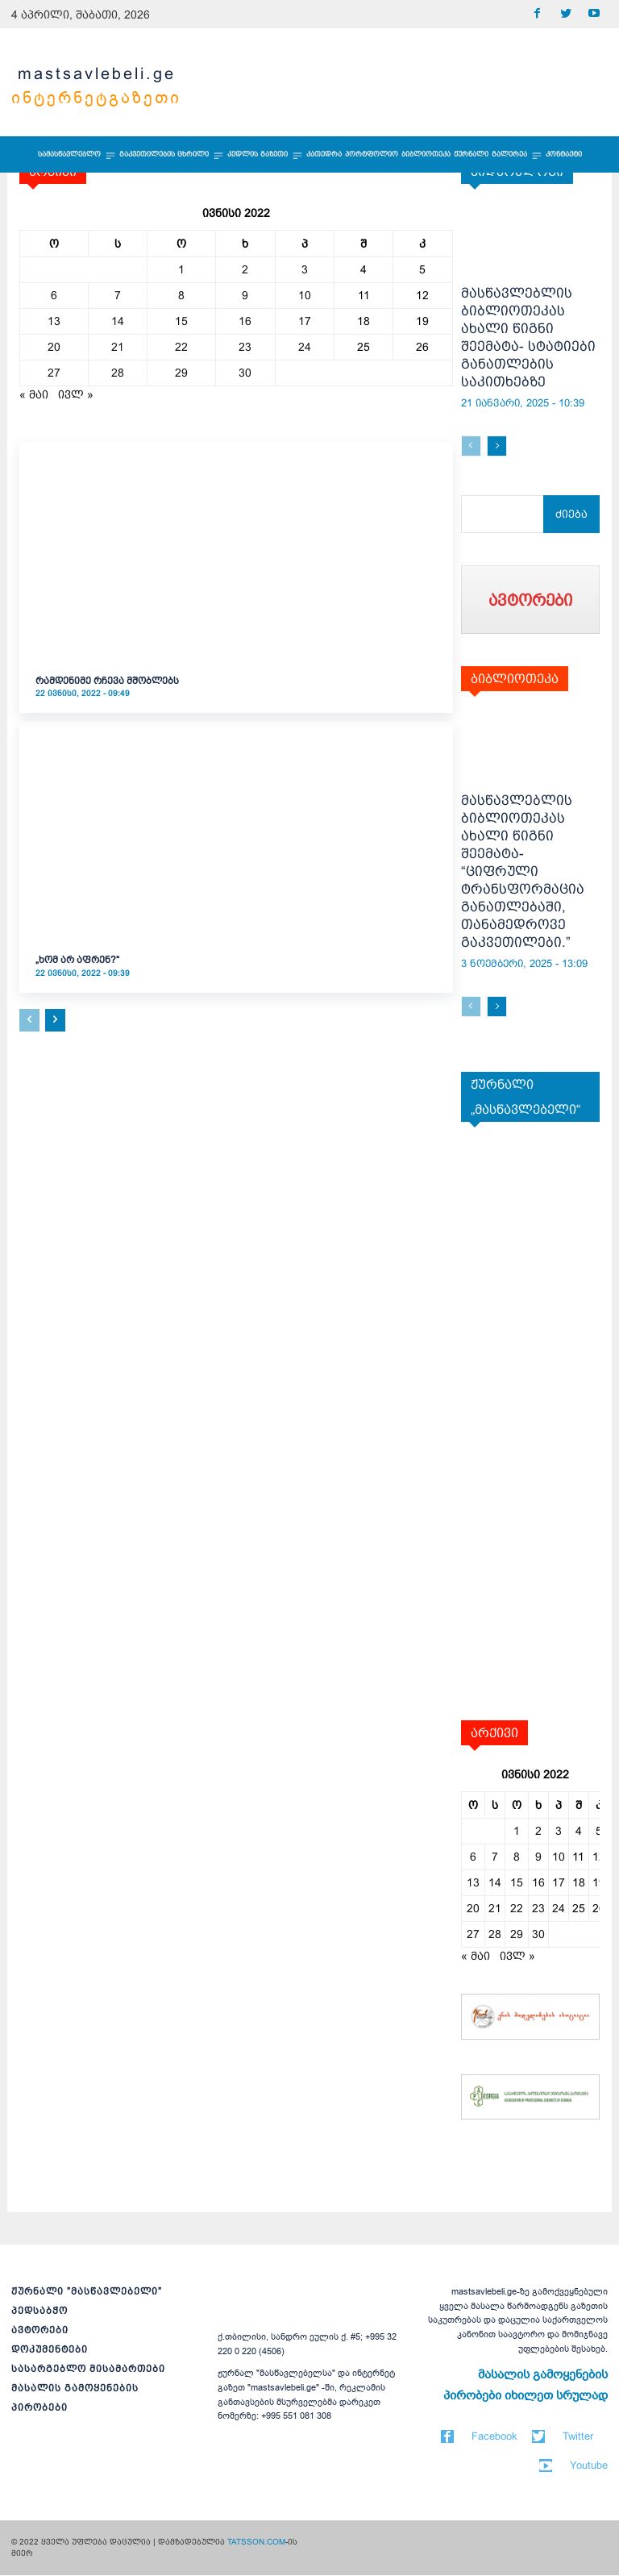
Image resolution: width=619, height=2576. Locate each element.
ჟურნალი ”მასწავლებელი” (86, 2292)
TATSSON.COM (256, 2542)
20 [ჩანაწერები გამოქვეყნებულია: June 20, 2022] (54, 346)
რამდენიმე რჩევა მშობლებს (107, 680)
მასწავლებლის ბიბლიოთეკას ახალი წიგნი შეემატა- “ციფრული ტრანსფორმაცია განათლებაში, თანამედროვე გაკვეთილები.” (522, 872)
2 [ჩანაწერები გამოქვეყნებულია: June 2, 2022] (245, 269)
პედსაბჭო (39, 2311)
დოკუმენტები (49, 2350)
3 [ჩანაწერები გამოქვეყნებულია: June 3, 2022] (304, 269)
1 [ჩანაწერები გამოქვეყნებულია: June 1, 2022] (181, 269)
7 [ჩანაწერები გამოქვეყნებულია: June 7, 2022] (117, 295)
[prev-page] (29, 1020)
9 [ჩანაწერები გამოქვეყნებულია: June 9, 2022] (245, 295)
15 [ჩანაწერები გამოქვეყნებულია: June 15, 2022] (181, 321)
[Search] (573, 514)
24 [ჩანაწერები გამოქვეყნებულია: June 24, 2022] (304, 346)
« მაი (33, 394)
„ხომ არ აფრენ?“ (77, 959)
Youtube (589, 2466)
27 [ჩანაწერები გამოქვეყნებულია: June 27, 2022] (54, 372)
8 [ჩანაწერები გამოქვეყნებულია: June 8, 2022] (181, 295)
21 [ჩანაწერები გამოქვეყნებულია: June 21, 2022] (117, 346)
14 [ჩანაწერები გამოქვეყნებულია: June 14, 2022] (117, 321)
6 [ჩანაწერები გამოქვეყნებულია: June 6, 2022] (54, 295)
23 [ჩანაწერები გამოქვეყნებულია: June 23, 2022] (245, 346)
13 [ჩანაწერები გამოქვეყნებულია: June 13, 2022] (54, 321)
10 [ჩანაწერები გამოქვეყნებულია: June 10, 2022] (304, 295)
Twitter (578, 2437)
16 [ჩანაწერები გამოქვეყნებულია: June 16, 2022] (245, 321)
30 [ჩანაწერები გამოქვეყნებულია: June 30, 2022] (245, 372)
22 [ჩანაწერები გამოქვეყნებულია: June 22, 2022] (181, 346)
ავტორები (40, 2330)
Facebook (494, 2437)
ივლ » (75, 394)
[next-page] (55, 1020)
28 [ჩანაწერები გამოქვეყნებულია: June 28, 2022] (117, 372)
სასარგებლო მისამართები (88, 2369)
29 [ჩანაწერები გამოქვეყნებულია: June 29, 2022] (181, 372)
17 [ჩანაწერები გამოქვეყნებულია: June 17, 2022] (304, 321)
